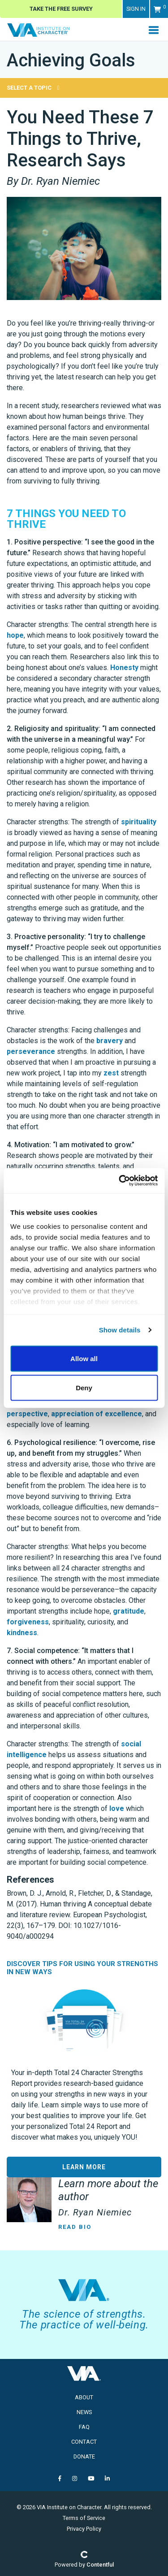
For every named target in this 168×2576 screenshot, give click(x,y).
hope (15, 635)
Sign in (136, 8)
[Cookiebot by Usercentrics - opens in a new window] (120, 1181)
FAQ (84, 2427)
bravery (109, 1040)
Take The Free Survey (61, 8)
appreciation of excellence (96, 1414)
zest (111, 1073)
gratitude (128, 1611)
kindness (22, 1632)
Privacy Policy (84, 2528)
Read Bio (74, 2227)
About (84, 2397)
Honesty (124, 667)
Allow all (84, 1358)
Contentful (100, 2564)
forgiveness (28, 1622)
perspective (27, 1414)
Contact (84, 2441)
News (84, 2412)
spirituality (138, 822)
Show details (120, 1330)
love (116, 1808)
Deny (84, 1388)
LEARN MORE (84, 2167)
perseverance (31, 1051)
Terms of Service (84, 2518)
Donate (84, 2456)
